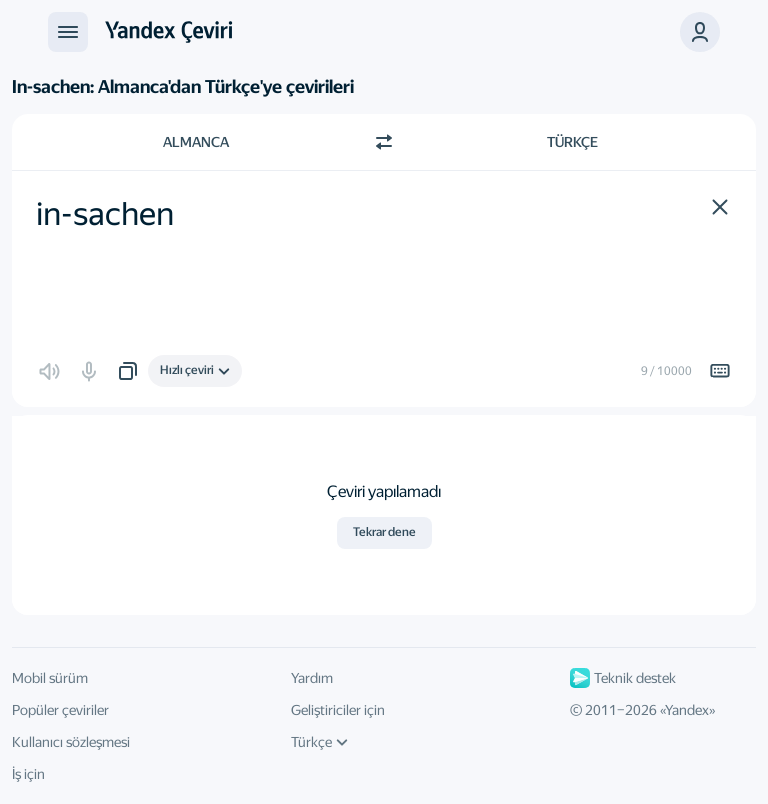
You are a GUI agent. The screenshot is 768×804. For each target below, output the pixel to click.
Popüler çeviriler (60, 710)
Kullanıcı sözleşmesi (71, 742)
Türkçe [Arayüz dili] (319, 742)
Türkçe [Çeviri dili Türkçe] (572, 142)
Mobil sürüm (50, 678)
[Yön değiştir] (384, 142)
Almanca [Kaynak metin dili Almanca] (196, 142)
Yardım (312, 678)
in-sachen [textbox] (105, 214)
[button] (700, 32)
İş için (28, 774)
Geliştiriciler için (338, 710)
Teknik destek (623, 678)
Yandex (687, 710)
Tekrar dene (384, 532)
